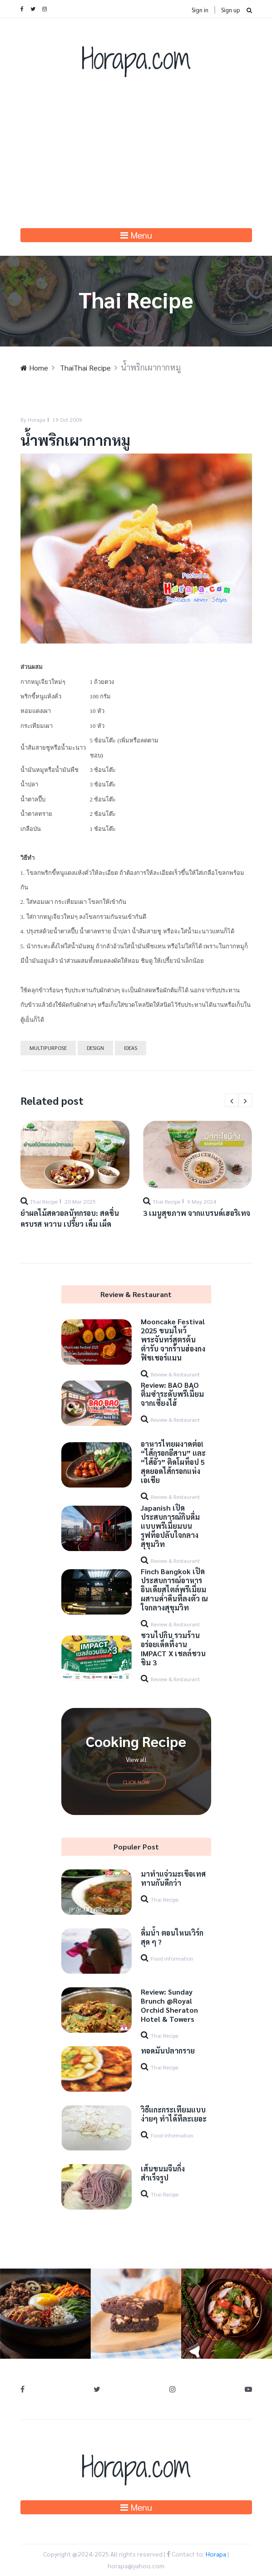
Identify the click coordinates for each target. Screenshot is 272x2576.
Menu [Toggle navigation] (136, 235)
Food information (172, 1958)
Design (95, 1047)
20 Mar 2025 (80, 1201)
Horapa (216, 2554)
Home (34, 367)
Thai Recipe (44, 1201)
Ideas (130, 1047)
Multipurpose (48, 1047)
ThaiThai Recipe (85, 367)
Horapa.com (136, 58)
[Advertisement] (136, 160)
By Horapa (32, 419)
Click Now (136, 1782)
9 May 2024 (201, 1201)
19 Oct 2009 (67, 419)
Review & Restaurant (175, 1374)
